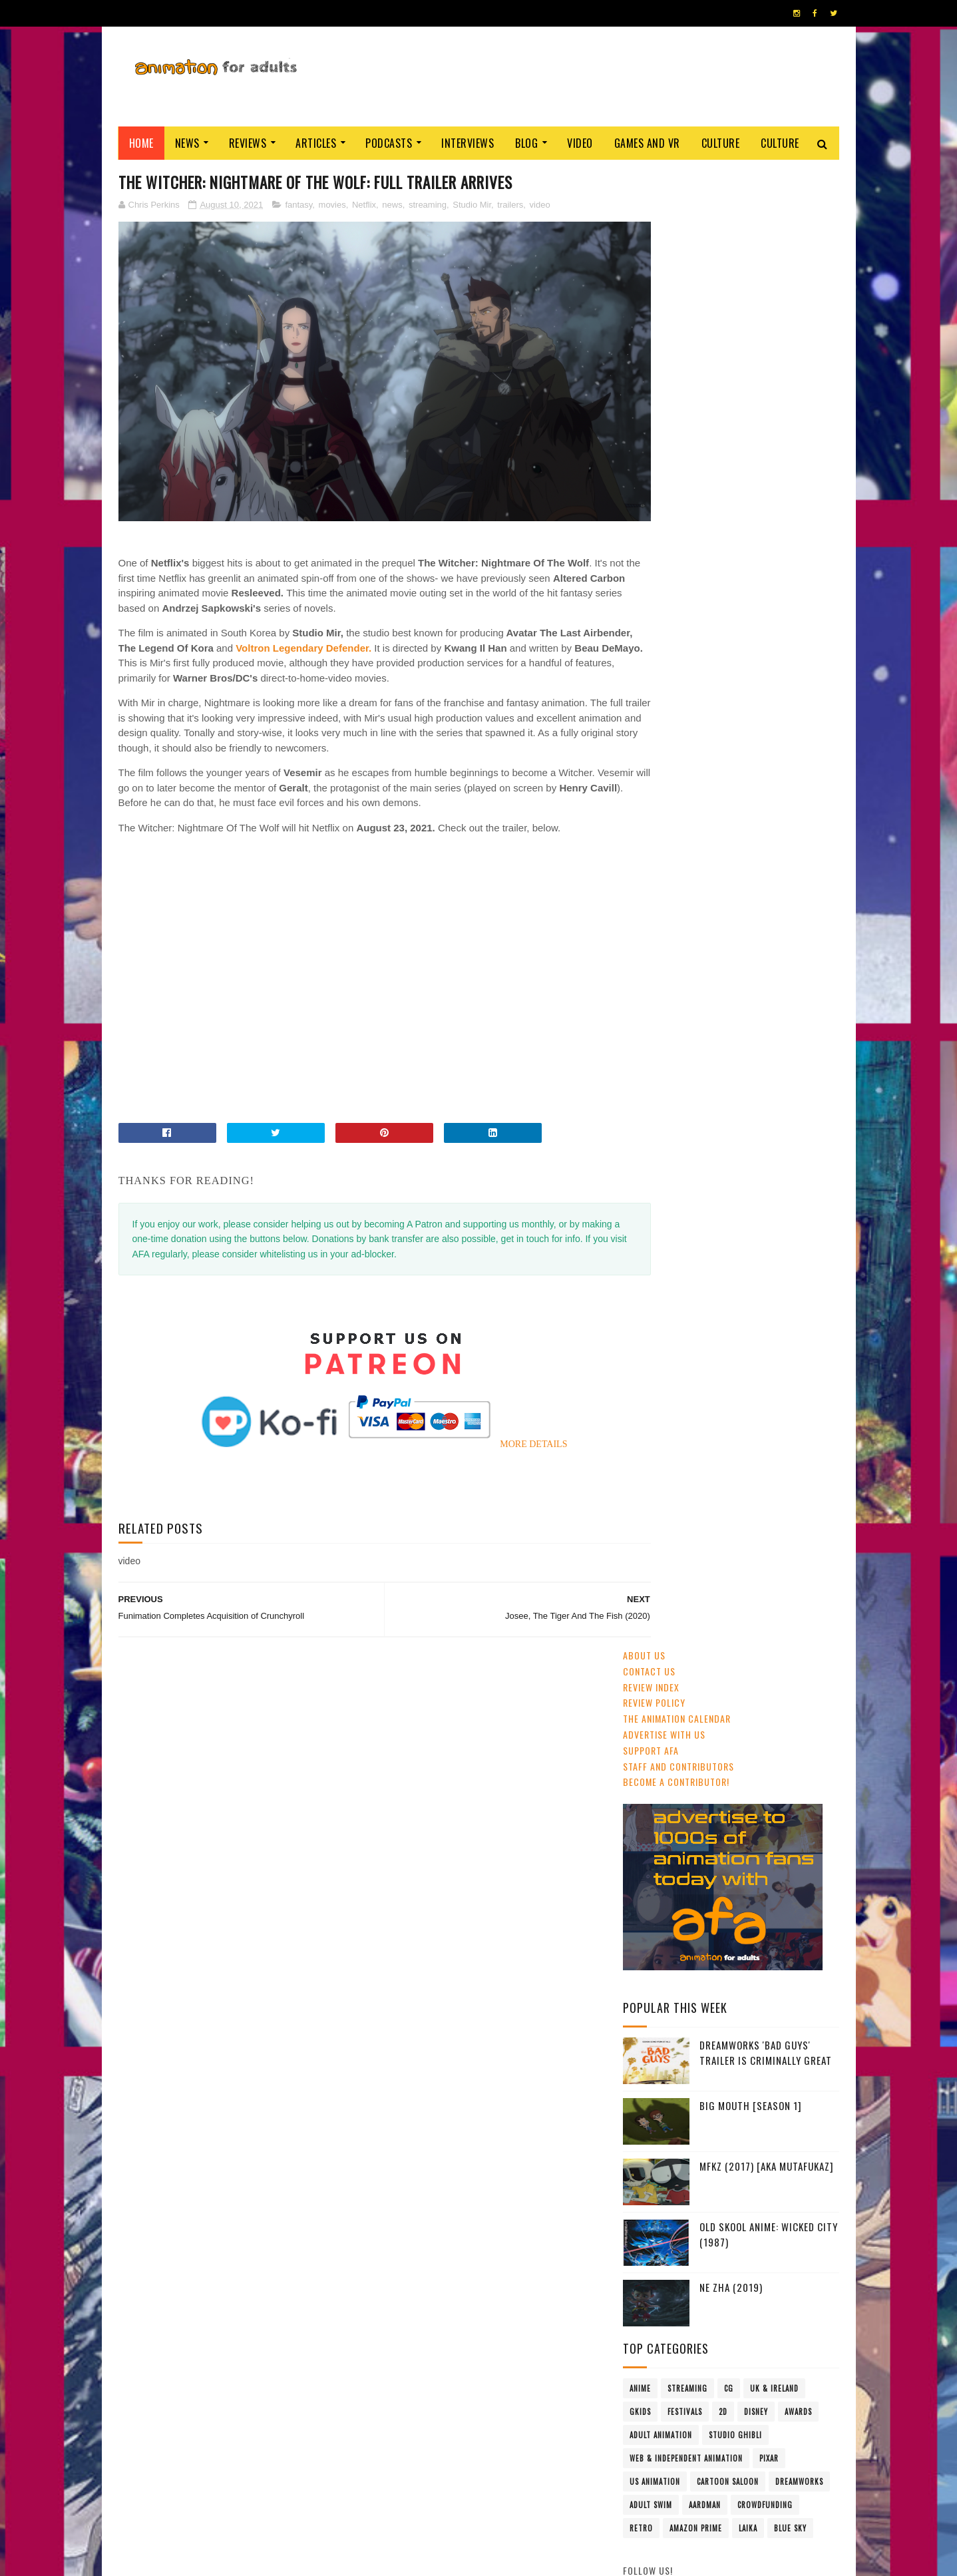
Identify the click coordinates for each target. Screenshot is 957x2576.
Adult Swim (651, 1027)
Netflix (364, 205)
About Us (644, 177)
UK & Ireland (774, 910)
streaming (428, 205)
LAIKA (748, 1050)
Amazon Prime (696, 1050)
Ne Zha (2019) (731, 809)
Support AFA (651, 272)
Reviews (248, 143)
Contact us (649, 193)
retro (641, 1050)
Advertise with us (664, 256)
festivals (685, 934)
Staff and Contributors (678, 288)
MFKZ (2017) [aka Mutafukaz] (766, 688)
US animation (655, 1003)
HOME (799, 2554)
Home (141, 143)
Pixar (769, 980)
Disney (756, 934)
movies (332, 205)
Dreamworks (799, 1003)
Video (580, 143)
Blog (526, 143)
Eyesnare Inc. (424, 2559)
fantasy (298, 205)
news (392, 205)
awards (798, 934)
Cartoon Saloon (728, 1003)
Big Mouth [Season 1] (750, 627)
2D (723, 934)
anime (640, 910)
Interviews (467, 143)
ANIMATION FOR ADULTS (317, 2559)
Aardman (705, 1027)
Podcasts (388, 143)
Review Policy (654, 225)
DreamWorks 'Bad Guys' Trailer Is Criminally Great (765, 575)
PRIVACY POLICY (479, 2559)
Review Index (651, 209)
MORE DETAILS (507, 1415)
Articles (315, 143)
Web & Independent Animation (686, 980)
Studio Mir (472, 205)
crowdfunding (765, 1027)
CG (728, 910)
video (540, 205)
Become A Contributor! (676, 304)
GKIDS (640, 934)
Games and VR (647, 143)
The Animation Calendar (677, 241)
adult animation (661, 957)
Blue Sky (790, 1050)
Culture (720, 143)
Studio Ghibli (735, 957)
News (187, 143)
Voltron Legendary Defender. (356, 619)
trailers (510, 205)
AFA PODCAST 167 (660, 1825)
